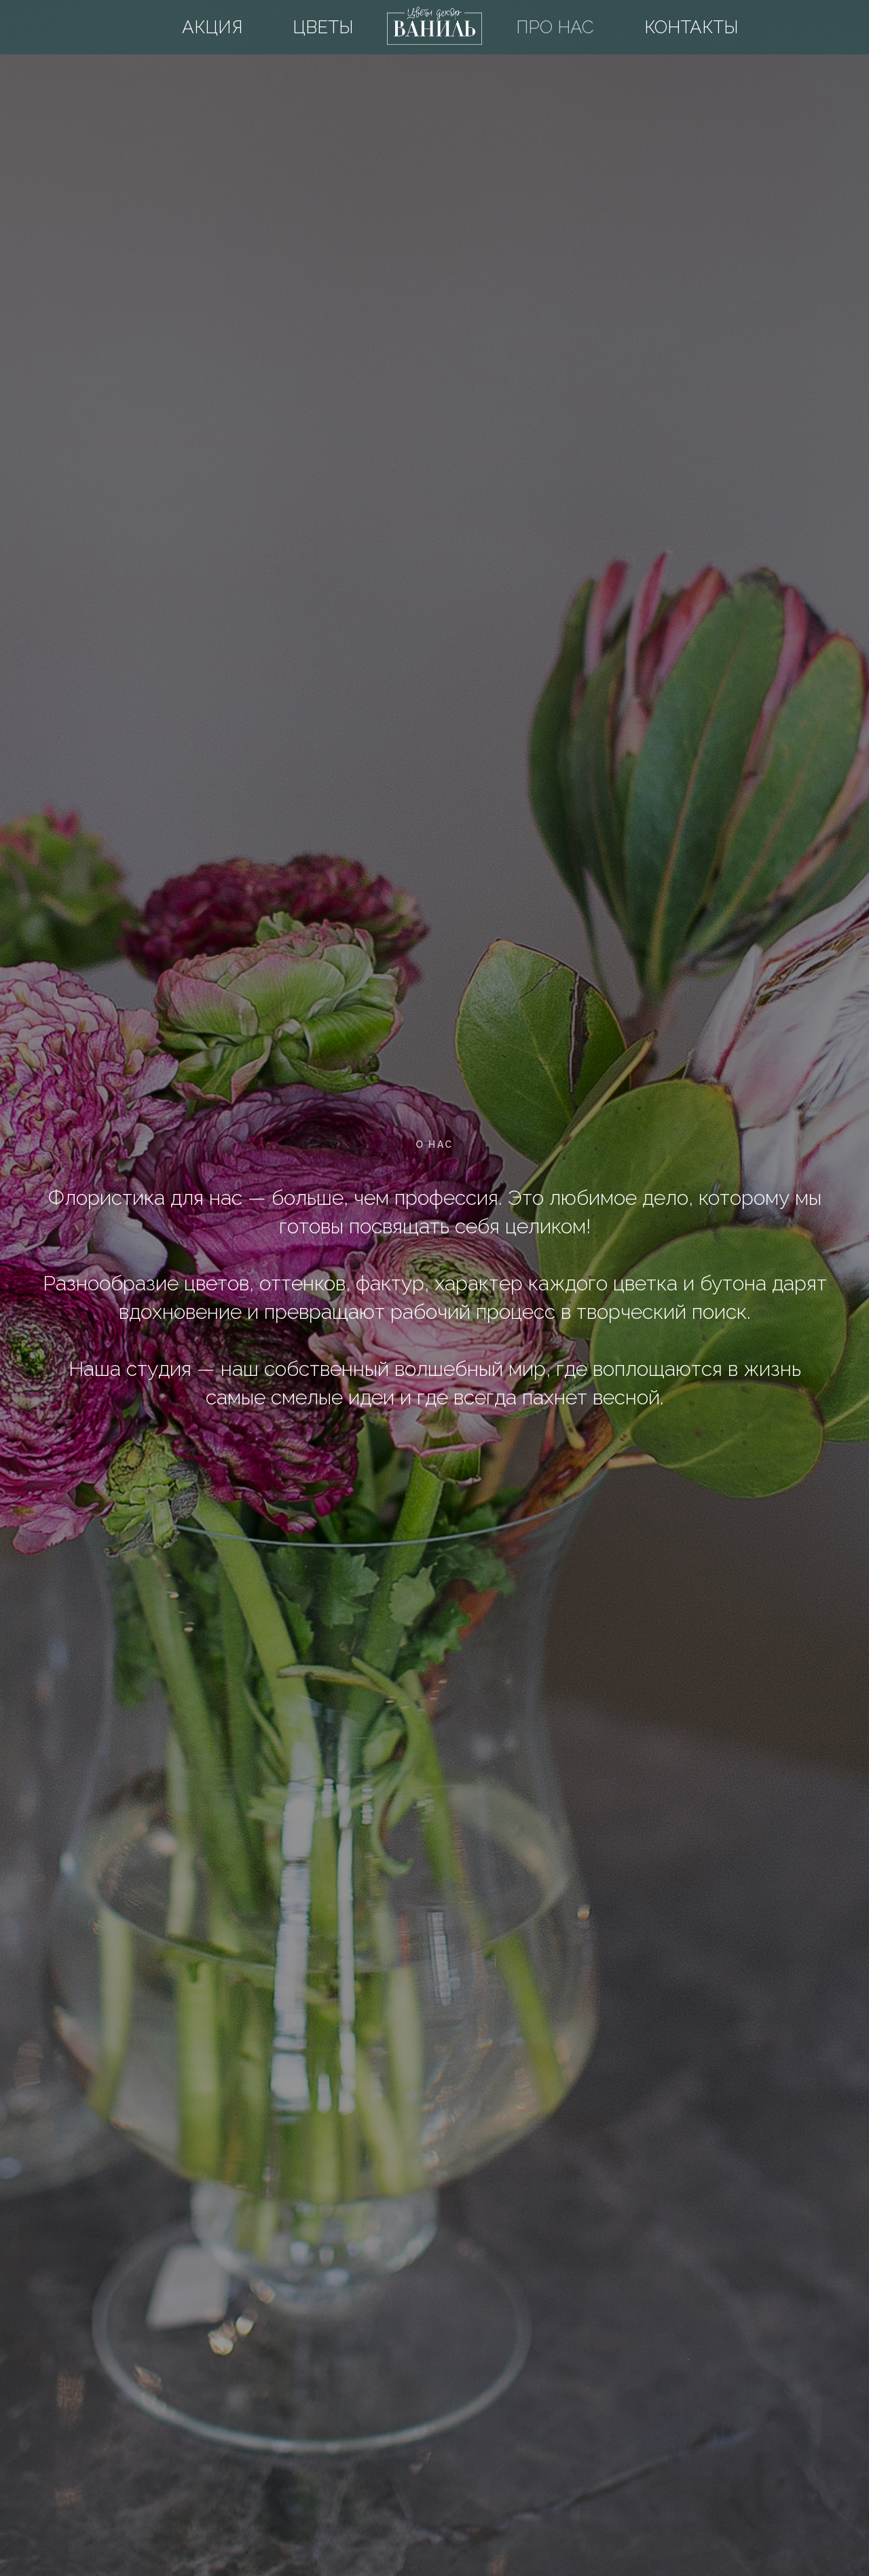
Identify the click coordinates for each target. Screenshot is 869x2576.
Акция (212, 27)
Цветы (323, 27)
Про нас (555, 27)
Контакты (691, 27)
